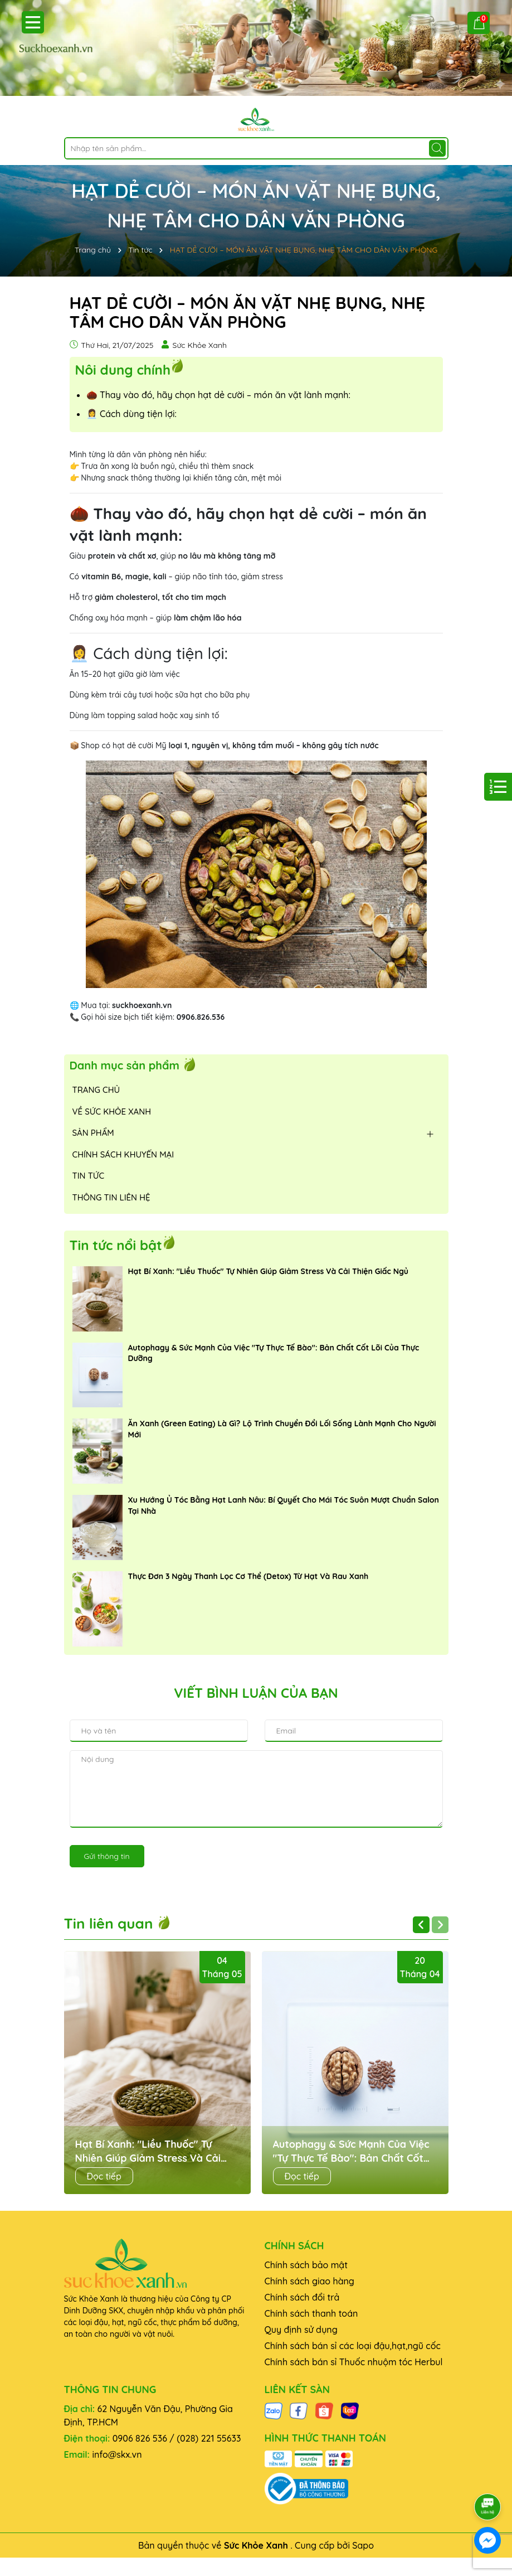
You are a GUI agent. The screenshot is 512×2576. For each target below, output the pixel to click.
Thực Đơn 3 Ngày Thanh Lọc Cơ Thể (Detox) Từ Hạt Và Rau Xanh (248, 1576)
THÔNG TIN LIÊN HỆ (111, 1197)
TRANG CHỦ (96, 1089)
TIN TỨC (88, 1175)
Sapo (363, 2545)
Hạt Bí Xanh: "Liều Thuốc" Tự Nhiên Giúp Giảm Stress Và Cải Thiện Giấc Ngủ (268, 1271)
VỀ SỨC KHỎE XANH (111, 1111)
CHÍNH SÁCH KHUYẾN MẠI (123, 1154)
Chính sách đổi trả (302, 2297)
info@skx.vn (117, 2454)
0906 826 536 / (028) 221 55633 (177, 2438)
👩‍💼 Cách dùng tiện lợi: (131, 413)
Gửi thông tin (107, 1856)
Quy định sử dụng (301, 2329)
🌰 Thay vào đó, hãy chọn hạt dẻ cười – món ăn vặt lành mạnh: (218, 394)
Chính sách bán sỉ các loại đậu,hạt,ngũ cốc (353, 2345)
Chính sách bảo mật (306, 2264)
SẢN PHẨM (93, 1132)
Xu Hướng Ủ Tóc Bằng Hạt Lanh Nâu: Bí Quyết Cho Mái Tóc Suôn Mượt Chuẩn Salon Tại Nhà (283, 1505)
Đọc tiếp (104, 2176)
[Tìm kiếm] (437, 148)
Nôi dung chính (122, 369)
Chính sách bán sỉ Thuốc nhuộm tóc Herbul (354, 2361)
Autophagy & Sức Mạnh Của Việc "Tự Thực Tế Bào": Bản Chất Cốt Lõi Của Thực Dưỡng (274, 1353)
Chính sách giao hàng (309, 2281)
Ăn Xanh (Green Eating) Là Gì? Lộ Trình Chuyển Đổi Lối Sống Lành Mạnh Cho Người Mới (282, 1429)
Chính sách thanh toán (311, 2313)
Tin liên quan (117, 1923)
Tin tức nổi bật (116, 1245)
